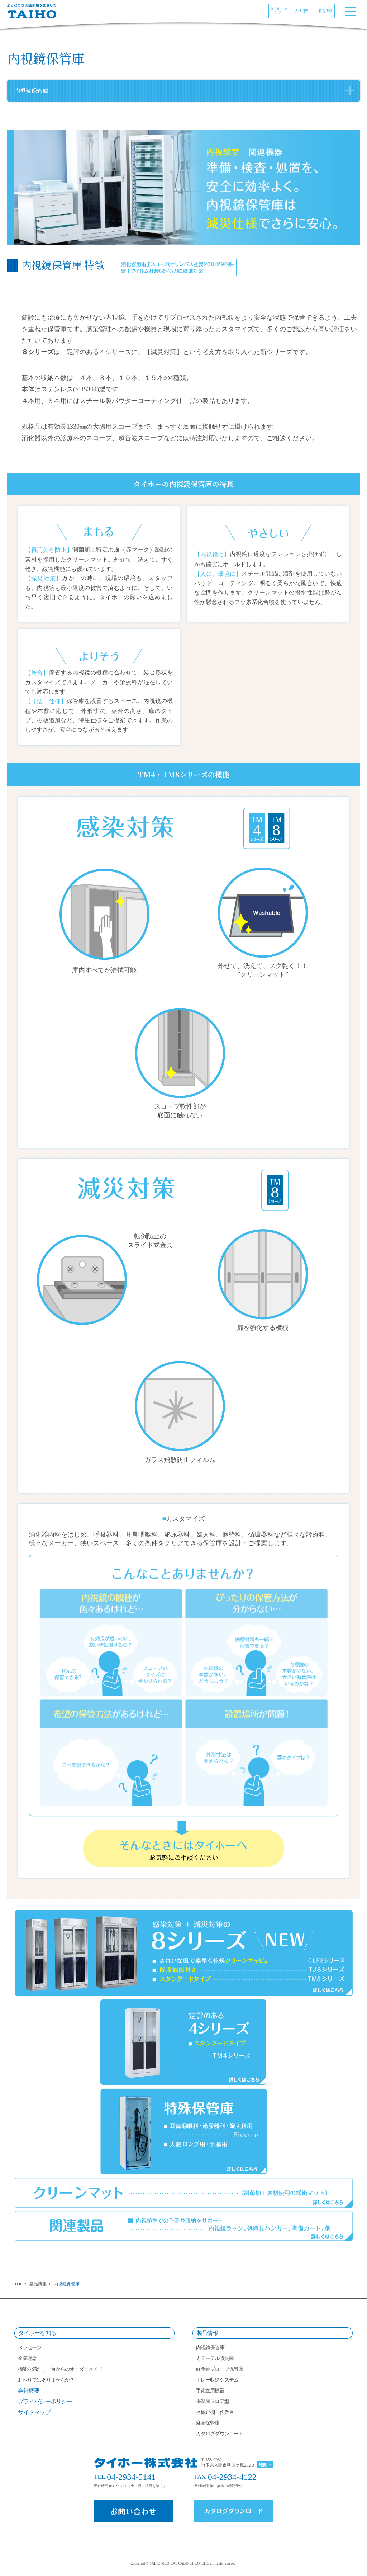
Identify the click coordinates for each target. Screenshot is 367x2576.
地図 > (265, 2464)
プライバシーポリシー (45, 2401)
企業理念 (27, 2358)
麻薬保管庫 (208, 2423)
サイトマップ (34, 2412)
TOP (18, 2283)
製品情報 (38, 2283)
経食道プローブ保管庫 (219, 2369)
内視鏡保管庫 (210, 2347)
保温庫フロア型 (212, 2401)
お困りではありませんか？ (46, 2380)
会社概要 (28, 2391)
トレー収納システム (217, 2380)
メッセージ (30, 2347)
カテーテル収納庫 (215, 2358)
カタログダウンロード (219, 2433)
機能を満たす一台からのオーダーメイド (60, 2369)
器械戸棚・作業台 (215, 2412)
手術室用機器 (210, 2390)
